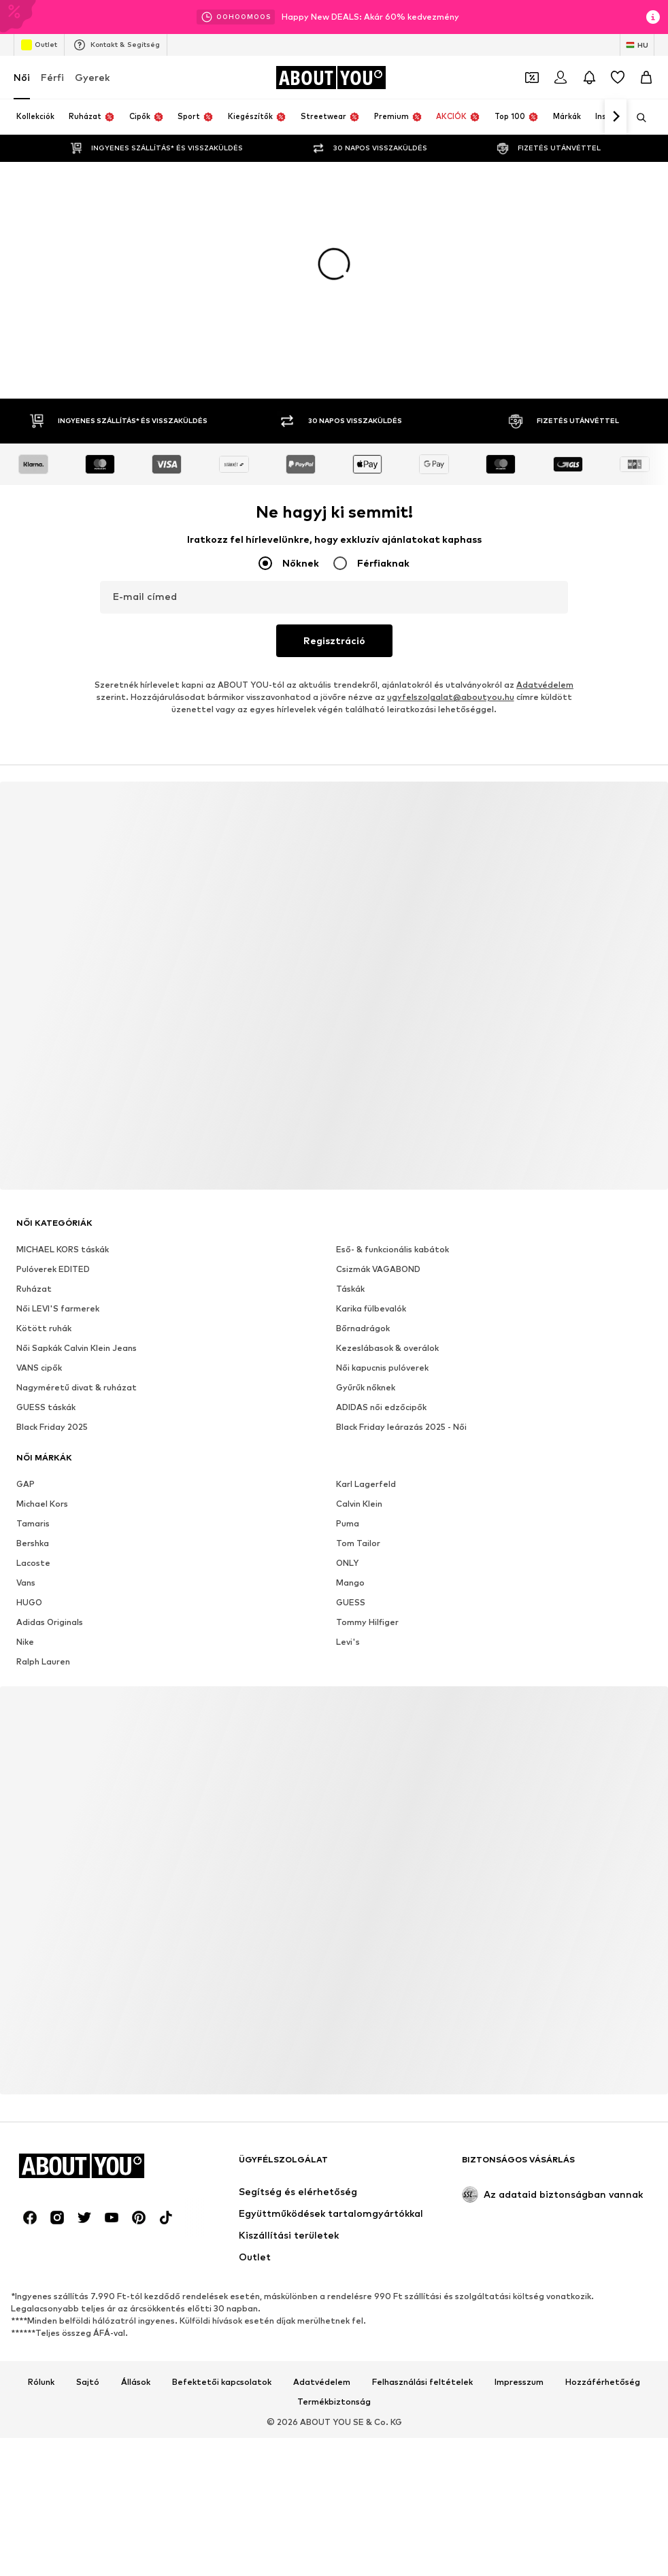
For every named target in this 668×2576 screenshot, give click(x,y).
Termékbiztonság (334, 2402)
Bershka (32, 1543)
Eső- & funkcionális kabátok (392, 1249)
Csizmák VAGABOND (378, 1269)
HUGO (29, 1602)
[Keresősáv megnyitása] (637, 118)
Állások (135, 2382)
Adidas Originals (49, 1622)
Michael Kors (42, 1504)
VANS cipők (39, 1367)
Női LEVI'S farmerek (57, 1308)
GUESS (350, 1602)
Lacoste (33, 1563)
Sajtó (87, 2382)
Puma (347, 1523)
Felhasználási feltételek (422, 2382)
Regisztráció (334, 640)
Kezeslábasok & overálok (387, 1348)
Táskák (350, 1289)
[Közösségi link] (30, 2217)
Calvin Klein (359, 1504)
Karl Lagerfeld (366, 1484)
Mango (350, 1582)
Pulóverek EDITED (53, 1269)
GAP (25, 1484)
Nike (25, 1642)
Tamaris (33, 1523)
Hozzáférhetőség (602, 2382)
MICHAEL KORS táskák (62, 1249)
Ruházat (34, 1289)
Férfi (52, 77)
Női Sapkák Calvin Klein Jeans (76, 1348)
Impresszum (519, 2382)
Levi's (348, 1642)
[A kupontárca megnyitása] (532, 77)
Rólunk (41, 2382)
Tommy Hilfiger (367, 1622)
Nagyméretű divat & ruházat (76, 1387)
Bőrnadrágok (363, 1328)
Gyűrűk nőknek (365, 1387)
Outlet (39, 44)
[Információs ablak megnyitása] (653, 17)
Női (22, 77)
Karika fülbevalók (371, 1308)
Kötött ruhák (43, 1328)
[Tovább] (616, 117)
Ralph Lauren (43, 1661)
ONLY (347, 1563)
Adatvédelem (544, 685)
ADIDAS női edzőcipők (381, 1407)
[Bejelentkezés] (560, 77)
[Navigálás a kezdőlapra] (330, 77)
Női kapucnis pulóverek (382, 1367)
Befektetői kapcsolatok (221, 2382)
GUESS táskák (46, 1407)
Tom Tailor (358, 1543)
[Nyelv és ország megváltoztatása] (637, 45)
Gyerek (92, 77)
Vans (25, 1582)
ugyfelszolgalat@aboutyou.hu (450, 697)
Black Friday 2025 (52, 1427)
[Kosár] (646, 77)
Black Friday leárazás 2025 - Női (401, 1427)
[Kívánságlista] (617, 77)
